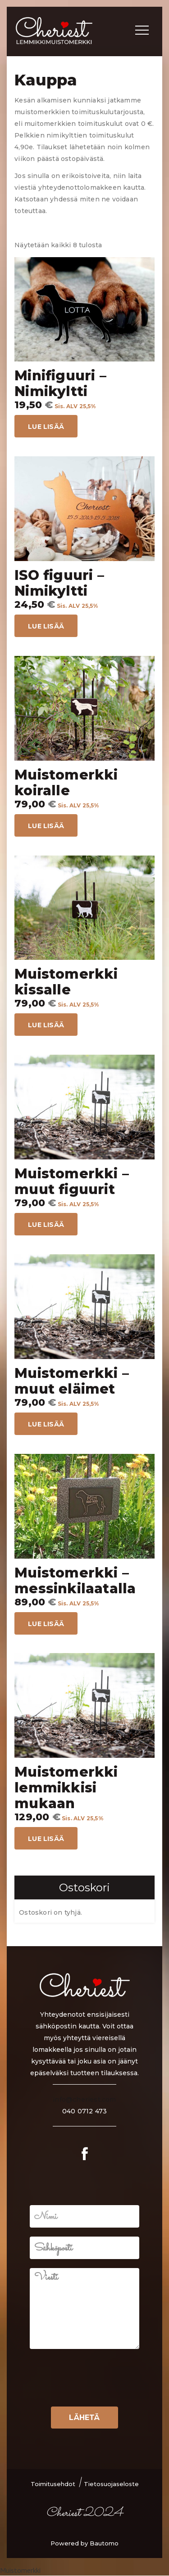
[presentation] (97, 2391)
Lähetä (84, 2417)
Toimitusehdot (53, 2483)
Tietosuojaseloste (111, 2483)
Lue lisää (46, 427)
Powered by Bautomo (84, 2543)
